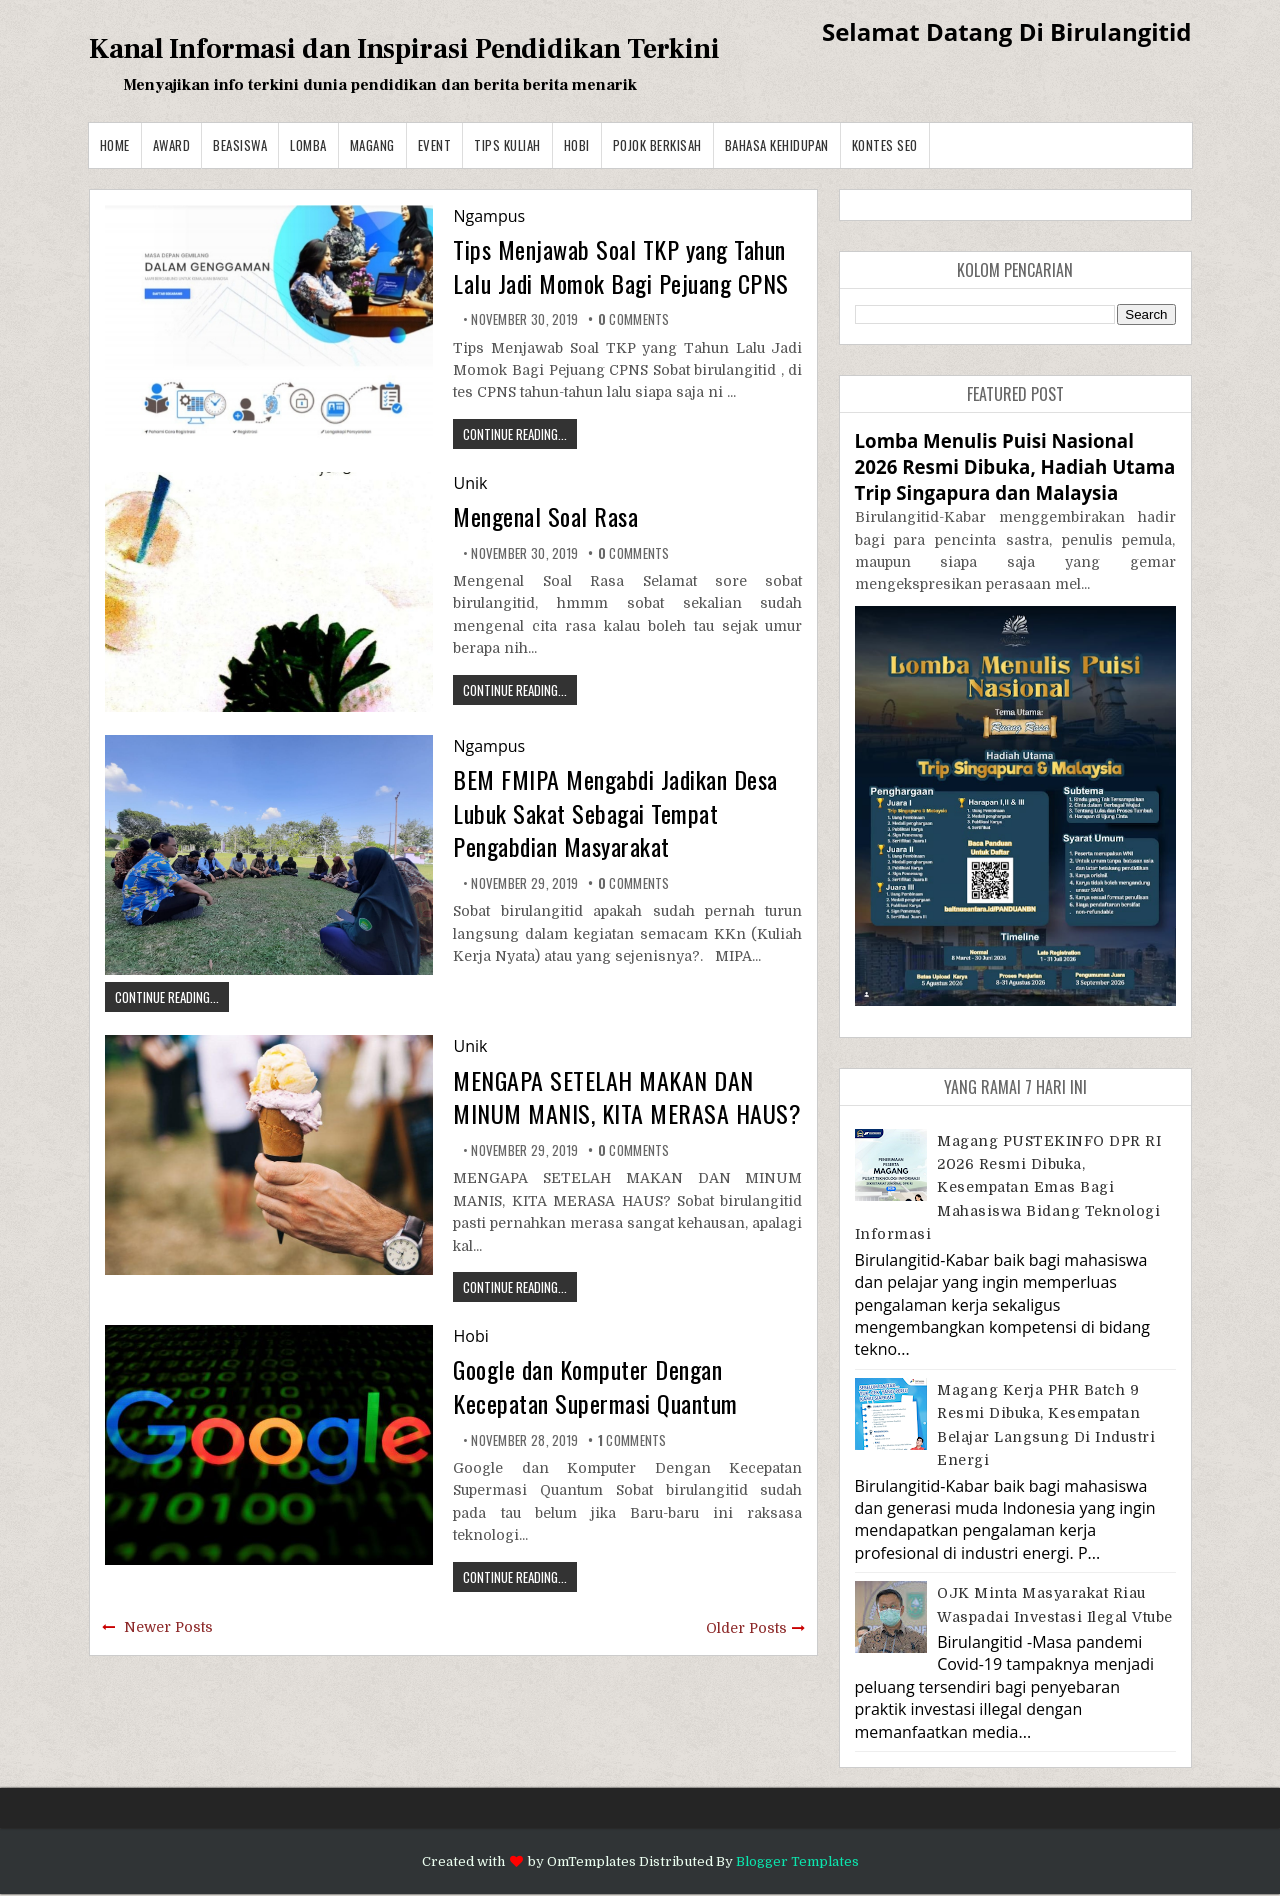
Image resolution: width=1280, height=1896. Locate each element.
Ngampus (489, 216)
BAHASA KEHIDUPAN (777, 145)
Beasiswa (240, 145)
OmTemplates (591, 1861)
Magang (372, 145)
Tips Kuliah (507, 145)
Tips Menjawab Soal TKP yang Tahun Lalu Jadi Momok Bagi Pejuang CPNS (621, 266)
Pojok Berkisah (657, 145)
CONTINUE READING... (515, 434)
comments (634, 319)
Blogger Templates (797, 1861)
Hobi (577, 145)
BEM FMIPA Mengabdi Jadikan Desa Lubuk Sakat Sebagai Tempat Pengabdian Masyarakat (615, 812)
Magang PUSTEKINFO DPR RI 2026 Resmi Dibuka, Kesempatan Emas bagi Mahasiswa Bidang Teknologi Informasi (1008, 1188)
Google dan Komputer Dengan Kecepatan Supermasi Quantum (595, 1386)
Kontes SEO (885, 145)
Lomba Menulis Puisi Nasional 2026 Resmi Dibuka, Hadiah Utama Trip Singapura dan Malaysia (1015, 466)
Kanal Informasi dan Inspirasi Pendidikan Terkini (404, 49)
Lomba (308, 145)
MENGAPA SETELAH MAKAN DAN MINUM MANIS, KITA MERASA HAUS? (627, 1097)
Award (172, 145)
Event (435, 145)
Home (115, 145)
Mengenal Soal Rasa (545, 516)
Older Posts (746, 1628)
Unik (470, 483)
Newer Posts (168, 1627)
